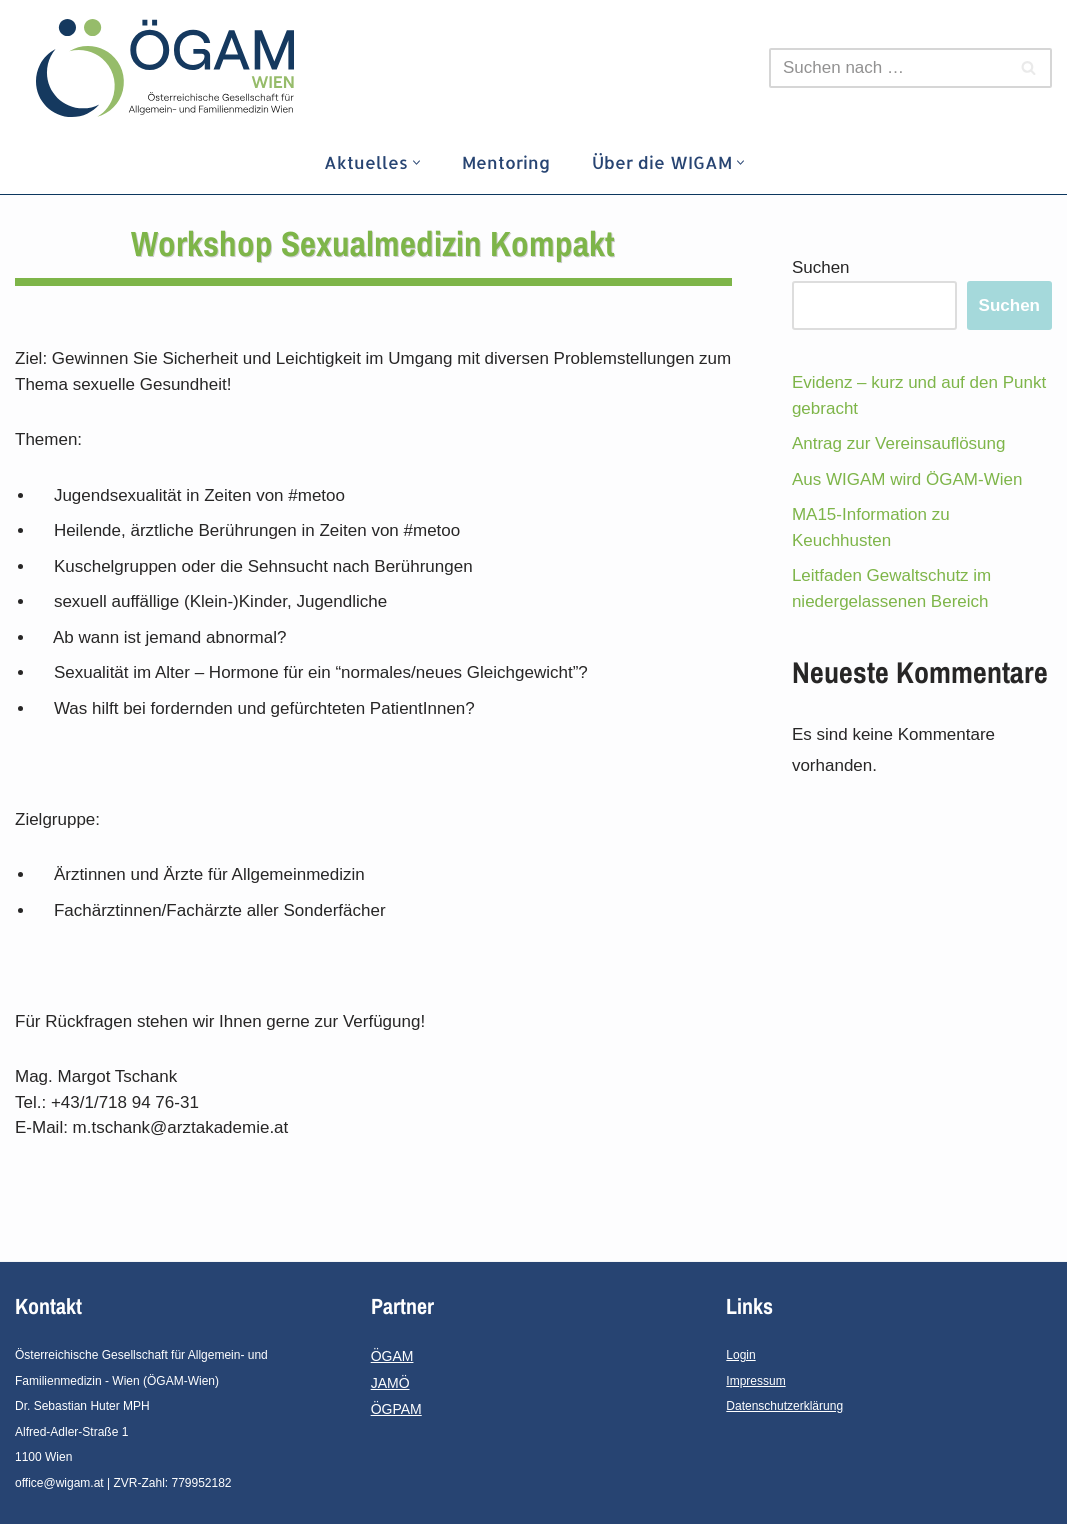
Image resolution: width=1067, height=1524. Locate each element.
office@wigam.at (59, 1483)
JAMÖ (390, 1383)
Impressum (755, 1381)
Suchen (821, 267)
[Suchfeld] (888, 68)
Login (740, 1355)
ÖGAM (392, 1356)
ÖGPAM (396, 1409)
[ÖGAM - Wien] (170, 68)
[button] (416, 162)
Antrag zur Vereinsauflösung (899, 443)
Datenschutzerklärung (784, 1406)
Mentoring (506, 162)
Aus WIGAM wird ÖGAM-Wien (907, 479)
